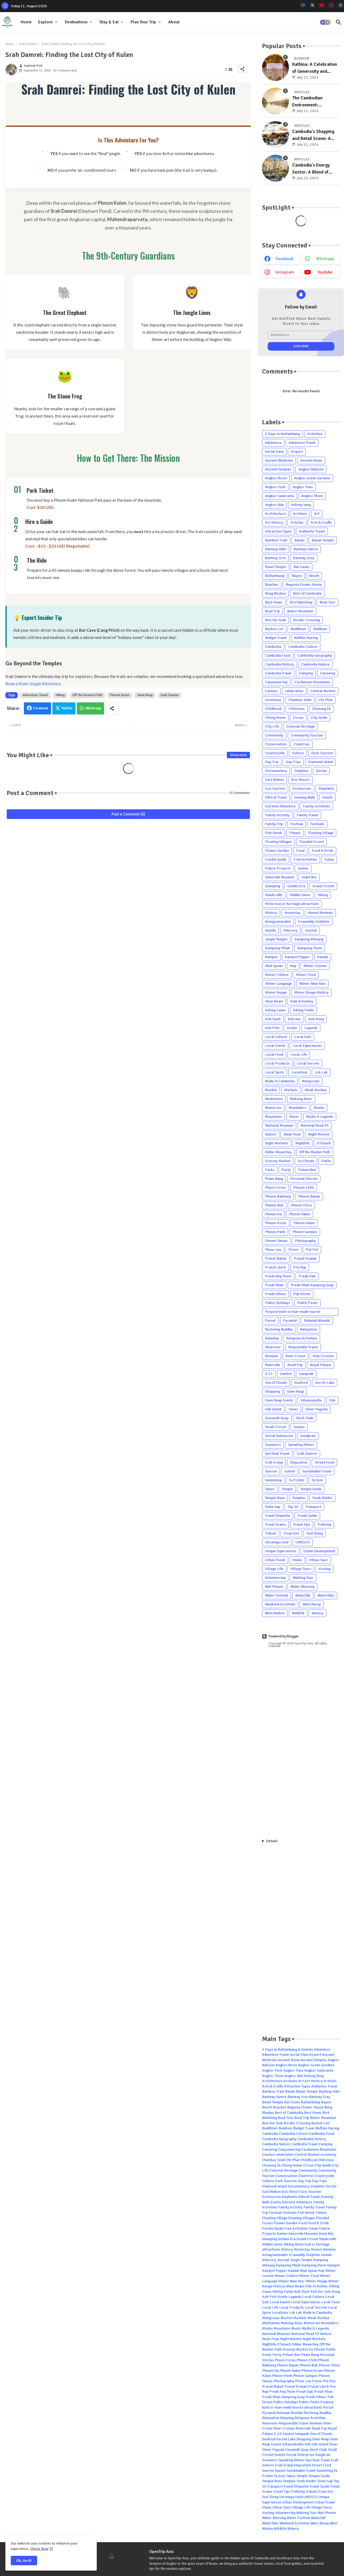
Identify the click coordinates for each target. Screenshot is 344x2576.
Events (327, 797)
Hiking (60, 695)
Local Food (274, 1054)
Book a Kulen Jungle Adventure (33, 683)
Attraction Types (278, 531)
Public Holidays (277, 1302)
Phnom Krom (275, 1223)
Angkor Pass (303, 487)
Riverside (272, 1365)
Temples (298, 1498)
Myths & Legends (319, 1116)
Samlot (286, 1373)
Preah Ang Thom (278, 1276)
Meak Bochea (316, 1090)
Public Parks (307, 1302)
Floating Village (320, 833)
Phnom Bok (274, 1205)
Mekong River (301, 1099)
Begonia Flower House (304, 584)
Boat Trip (272, 611)
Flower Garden (277, 850)
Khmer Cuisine (315, 966)
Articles (297, 522)
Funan (329, 859)
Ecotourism (301, 788)
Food (300, 850)
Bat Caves (301, 567)
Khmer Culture (277, 974)
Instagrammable (278, 921)
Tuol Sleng (314, 1533)
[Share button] (111, 708)
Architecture (275, 513)
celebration (294, 691)
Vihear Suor (318, 1560)
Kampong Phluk (277, 948)
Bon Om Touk (275, 620)
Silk (332, 1400)
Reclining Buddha (279, 1329)
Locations (299, 1072)
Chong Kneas (275, 717)
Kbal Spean (274, 966)
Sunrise (271, 1471)
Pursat (270, 1320)
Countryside (275, 753)
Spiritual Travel (277, 1453)
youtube (325, 272)
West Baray (312, 1604)
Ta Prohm (296, 1480)
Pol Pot (312, 1249)
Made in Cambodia (280, 1081)
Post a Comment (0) (128, 814)
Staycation (298, 1462)
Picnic (293, 1249)
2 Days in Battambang (282, 434)
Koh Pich (272, 1028)
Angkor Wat (274, 504)
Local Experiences (307, 1045)
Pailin (326, 1161)
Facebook (40, 708)
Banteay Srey (303, 558)
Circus (298, 717)
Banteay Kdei (275, 549)
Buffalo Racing (306, 637)
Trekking (324, 1524)
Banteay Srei (275, 558)
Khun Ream (274, 1001)
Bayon (297, 575)
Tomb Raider (322, 1498)
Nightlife (302, 1143)
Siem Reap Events (279, 1400)
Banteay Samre (305, 549)
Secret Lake (324, 1382)
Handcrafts (273, 895)
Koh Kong (316, 1019)
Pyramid (290, 1320)
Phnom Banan (309, 1196)
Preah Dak (307, 1276)
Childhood (273, 708)
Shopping (272, 1391)
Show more (238, 755)
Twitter (67, 708)
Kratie (292, 1028)
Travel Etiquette (277, 1515)
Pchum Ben (307, 1169)
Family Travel (307, 815)
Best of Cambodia (307, 593)
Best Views (273, 602)
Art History (274, 522)
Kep (293, 966)
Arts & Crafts (321, 522)
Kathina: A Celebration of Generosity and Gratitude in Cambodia (314, 68)
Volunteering (275, 1577)
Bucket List (274, 629)
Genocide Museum (279, 877)
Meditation (274, 1099)
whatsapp (325, 258)
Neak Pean (292, 1134)
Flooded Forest (311, 841)
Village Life (274, 1569)
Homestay (292, 912)
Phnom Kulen (120, 695)
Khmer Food (306, 974)
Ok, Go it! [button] (24, 2560)
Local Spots (274, 1072)
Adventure (273, 442)
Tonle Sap (272, 1506)
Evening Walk (304, 797)
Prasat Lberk (275, 1267)
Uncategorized (276, 1542)
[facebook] (303, 5)
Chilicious (297, 708)
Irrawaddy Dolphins (313, 921)
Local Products (277, 1063)
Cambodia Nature (315, 664)
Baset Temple (275, 567)
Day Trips (293, 762)
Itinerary (290, 930)
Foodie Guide (275, 859)
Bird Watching (301, 602)
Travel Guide (307, 1515)
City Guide (319, 717)
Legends (310, 1028)
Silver (293, 1409)
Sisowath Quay (277, 1418)
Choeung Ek (321, 708)
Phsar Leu (273, 1249)
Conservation (275, 744)
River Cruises (323, 1356)
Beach (314, 575)
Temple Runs (275, 1498)
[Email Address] (301, 335)
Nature (270, 1134)
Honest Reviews (320, 912)
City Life (272, 726)
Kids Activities (301, 1001)
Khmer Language (278, 983)
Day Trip (271, 762)
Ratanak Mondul (317, 1320)
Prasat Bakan (275, 1258)
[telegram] (340, 5)
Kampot (271, 957)
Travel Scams (275, 1524)
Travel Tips (301, 1524)
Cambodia (273, 646)
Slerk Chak (304, 1418)
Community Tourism (307, 735)
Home (26, 22)
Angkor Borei (276, 478)
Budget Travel (276, 637)
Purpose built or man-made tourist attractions (292, 1312)
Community (274, 735)
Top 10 (293, 1506)
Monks (319, 1107)
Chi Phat (325, 700)
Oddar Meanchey (278, 1152)
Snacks (299, 1427)
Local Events (275, 1045)
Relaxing (272, 1338)
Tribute (270, 1533)
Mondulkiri (297, 1107)
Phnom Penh (275, 1232)
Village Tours (301, 1569)
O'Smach (324, 1143)
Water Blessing (302, 1586)
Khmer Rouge (276, 992)
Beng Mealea (275, 593)
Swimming (273, 1480)
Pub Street (301, 1294)
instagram (284, 272)
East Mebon (274, 779)
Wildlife (298, 1613)
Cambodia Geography (315, 655)
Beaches (271, 584)
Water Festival (276, 1595)
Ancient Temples (278, 469)
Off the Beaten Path (87, 695)
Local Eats (302, 1036)
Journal (311, 930)
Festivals (317, 824)
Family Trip (274, 824)
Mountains (273, 1116)
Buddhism (298, 629)
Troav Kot (291, 1533)
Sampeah (306, 1373)
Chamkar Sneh (299, 700)
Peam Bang (274, 1178)
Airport (297, 451)
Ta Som (317, 1480)
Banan (299, 540)
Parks (269, 1169)
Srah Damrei (28, 44)
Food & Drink (322, 850)
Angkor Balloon (311, 469)
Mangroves (311, 1081)
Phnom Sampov (304, 1232)
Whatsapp (93, 708)
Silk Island (273, 1409)
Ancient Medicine (279, 460)
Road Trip (295, 1365)
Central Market (323, 691)
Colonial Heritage (300, 726)
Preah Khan (274, 1285)
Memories (273, 1107)
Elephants (326, 788)
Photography (305, 1240)
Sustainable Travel (316, 1471)
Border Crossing (306, 620)
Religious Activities (301, 1338)
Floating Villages (278, 841)
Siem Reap (145, 695)
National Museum (279, 1125)
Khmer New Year (312, 983)
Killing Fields (303, 1010)
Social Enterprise (279, 1435)
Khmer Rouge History (311, 992)
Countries (302, 744)
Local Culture (276, 1036)
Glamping (272, 886)
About (174, 22)
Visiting (324, 1569)
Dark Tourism (322, 753)
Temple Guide (310, 1489)
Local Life (299, 1054)
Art (317, 513)
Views (297, 1560)
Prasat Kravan (305, 1258)
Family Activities (316, 806)
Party (286, 1169)
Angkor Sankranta (279, 496)
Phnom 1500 (303, 1187)
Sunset (289, 1471)
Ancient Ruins (311, 460)
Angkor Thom (312, 496)
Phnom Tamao (276, 1240)
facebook (284, 258)
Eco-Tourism (275, 788)
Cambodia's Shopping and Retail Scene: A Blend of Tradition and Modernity (313, 135)
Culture (298, 753)
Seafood (301, 1382)
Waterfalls (326, 1595)
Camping (306, 673)
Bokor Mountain (300, 611)
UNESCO (303, 1542)
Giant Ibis (309, 877)
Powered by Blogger (280, 1636)
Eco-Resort (300, 779)
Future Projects (278, 868)
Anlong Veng (301, 504)
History (271, 912)
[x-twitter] (312, 5)
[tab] (26, 22)
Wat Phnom (274, 1586)
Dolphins (301, 770)
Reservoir (273, 1347)
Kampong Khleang (309, 939)
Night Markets (276, 1143)
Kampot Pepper (297, 957)
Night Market (318, 1134)
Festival (296, 824)
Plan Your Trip (143, 22)
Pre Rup (299, 1267)
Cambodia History (279, 664)
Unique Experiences (280, 1551)
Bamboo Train (276, 540)
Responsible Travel (303, 1347)
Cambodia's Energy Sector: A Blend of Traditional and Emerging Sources (311, 168)
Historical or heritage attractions (292, 903)
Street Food (324, 1462)
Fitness (295, 833)
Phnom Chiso (301, 1205)
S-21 (269, 1373)
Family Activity (277, 815)
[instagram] (331, 5)
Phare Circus (275, 1187)
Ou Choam (306, 1161)
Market (271, 1090)
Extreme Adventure (280, 806)
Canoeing (327, 673)
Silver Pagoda (316, 1409)
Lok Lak (321, 1072)
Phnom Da (273, 1214)
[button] (325, 22)
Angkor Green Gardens (312, 478)
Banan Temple (323, 540)
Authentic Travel (312, 531)
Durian (321, 770)
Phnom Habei (299, 1214)
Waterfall (302, 1595)
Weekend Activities (280, 1604)
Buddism (320, 629)
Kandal (322, 957)
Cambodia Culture (302, 646)
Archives (300, 513)
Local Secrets (308, 1063)
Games (303, 868)
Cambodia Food (277, 655)
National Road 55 (314, 1125)
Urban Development (319, 1551)
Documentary (276, 770)
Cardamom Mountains (312, 682)
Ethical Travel (276, 797)
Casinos (271, 691)
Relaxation (308, 1329)
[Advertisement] (301, 1743)
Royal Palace (320, 1365)
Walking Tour (303, 1577)
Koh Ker (294, 1019)
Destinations (76, 22)
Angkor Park (275, 487)
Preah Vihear (275, 1294)
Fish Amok (273, 833)
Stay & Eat (109, 22)
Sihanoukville (311, 1400)
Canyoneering (276, 682)
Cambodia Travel (278, 673)
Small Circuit (275, 1427)
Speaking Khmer (301, 1444)
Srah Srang (274, 1462)
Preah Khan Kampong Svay (312, 1285)
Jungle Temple (276, 939)
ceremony (273, 700)
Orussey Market (278, 1161)
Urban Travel (275, 1560)
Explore (45, 22)
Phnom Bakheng (278, 1196)
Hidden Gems (300, 895)
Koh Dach (273, 1019)
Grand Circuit (323, 886)
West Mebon (275, 1613)
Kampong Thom (309, 948)
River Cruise (295, 1356)
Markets (291, 1090)
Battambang (274, 575)
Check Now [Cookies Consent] (39, 2548)
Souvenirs (273, 1444)
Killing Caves (275, 1010)
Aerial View (274, 451)
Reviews (271, 1356)
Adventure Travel (35, 695)
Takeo (269, 1489)
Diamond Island (320, 762)
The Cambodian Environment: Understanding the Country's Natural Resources (310, 101)
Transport (313, 1506)
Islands (270, 930)
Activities (314, 434)
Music (294, 1116)
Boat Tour (327, 602)
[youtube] (321, 5)
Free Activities (305, 859)
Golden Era (296, 886)
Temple (287, 1489)
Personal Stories (303, 1178)
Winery (317, 1613)
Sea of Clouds (276, 1382)
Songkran (308, 1435)
